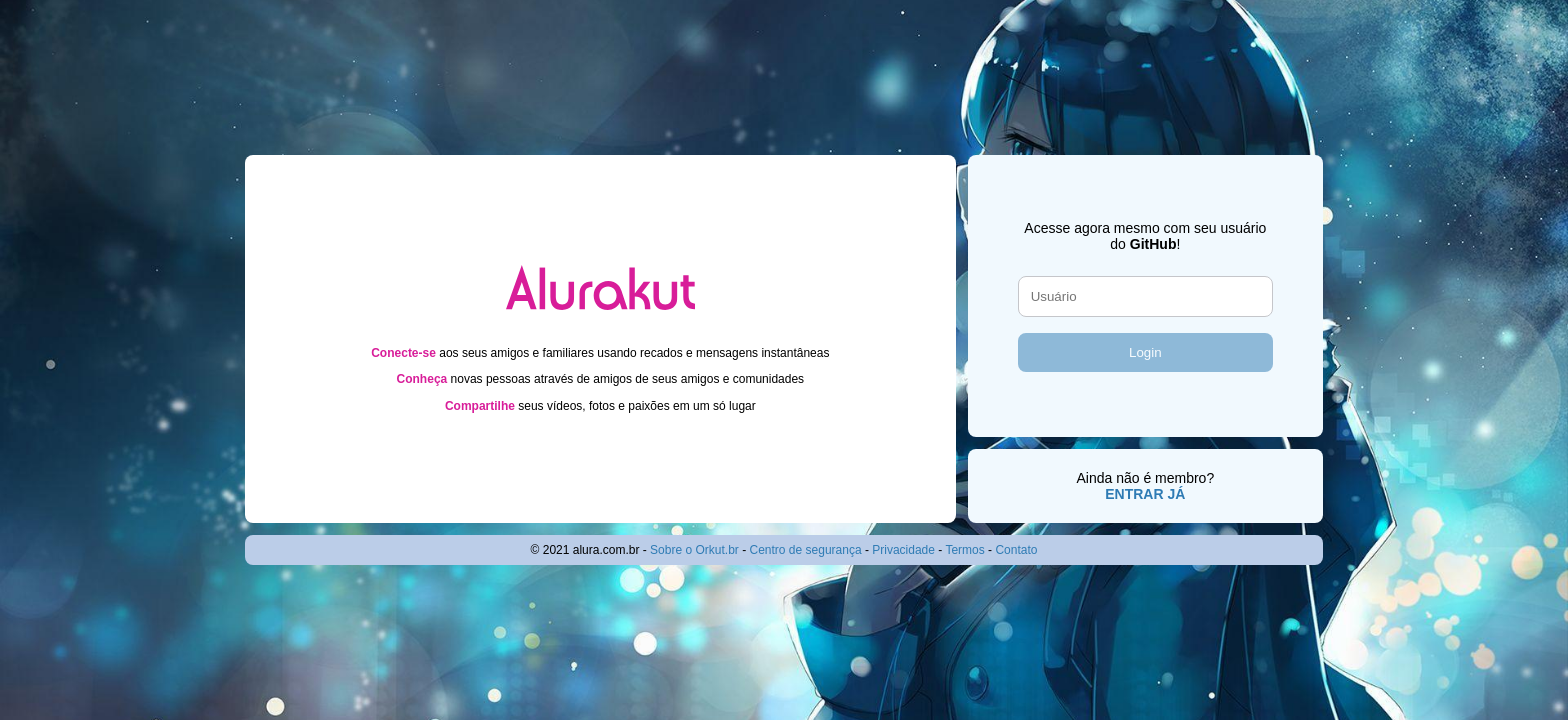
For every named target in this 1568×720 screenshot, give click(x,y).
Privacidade (903, 550)
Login (1145, 352)
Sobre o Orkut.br (694, 550)
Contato (1016, 550)
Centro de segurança (806, 550)
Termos (964, 550)
